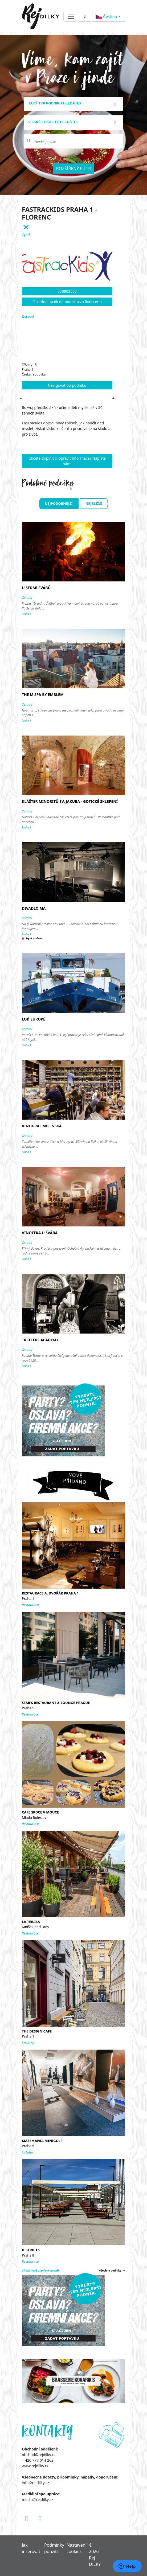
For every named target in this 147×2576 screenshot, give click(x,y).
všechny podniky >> (112, 2270)
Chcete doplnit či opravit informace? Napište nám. (67, 461)
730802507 (67, 291)
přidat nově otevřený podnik (41, 2270)
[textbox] (71, 103)
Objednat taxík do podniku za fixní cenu (67, 301)
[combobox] (73, 104)
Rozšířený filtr (73, 168)
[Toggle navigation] (70, 16)
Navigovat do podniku (67, 385)
